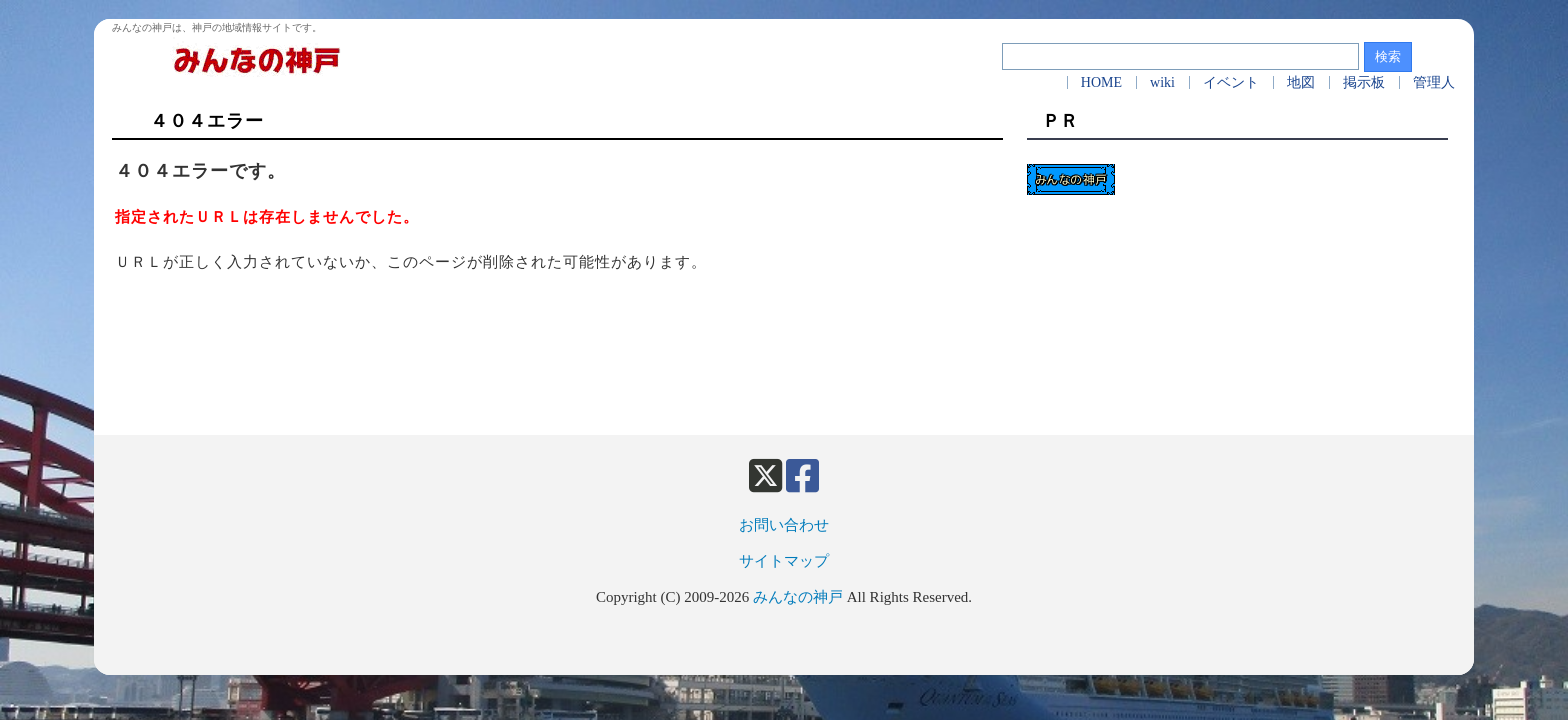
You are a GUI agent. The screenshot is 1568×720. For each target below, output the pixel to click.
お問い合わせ (784, 525)
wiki (1162, 82)
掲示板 (1364, 82)
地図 (1301, 82)
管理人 (1434, 82)
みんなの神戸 (798, 597)
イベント (1231, 82)
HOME (1101, 82)
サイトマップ (784, 561)
